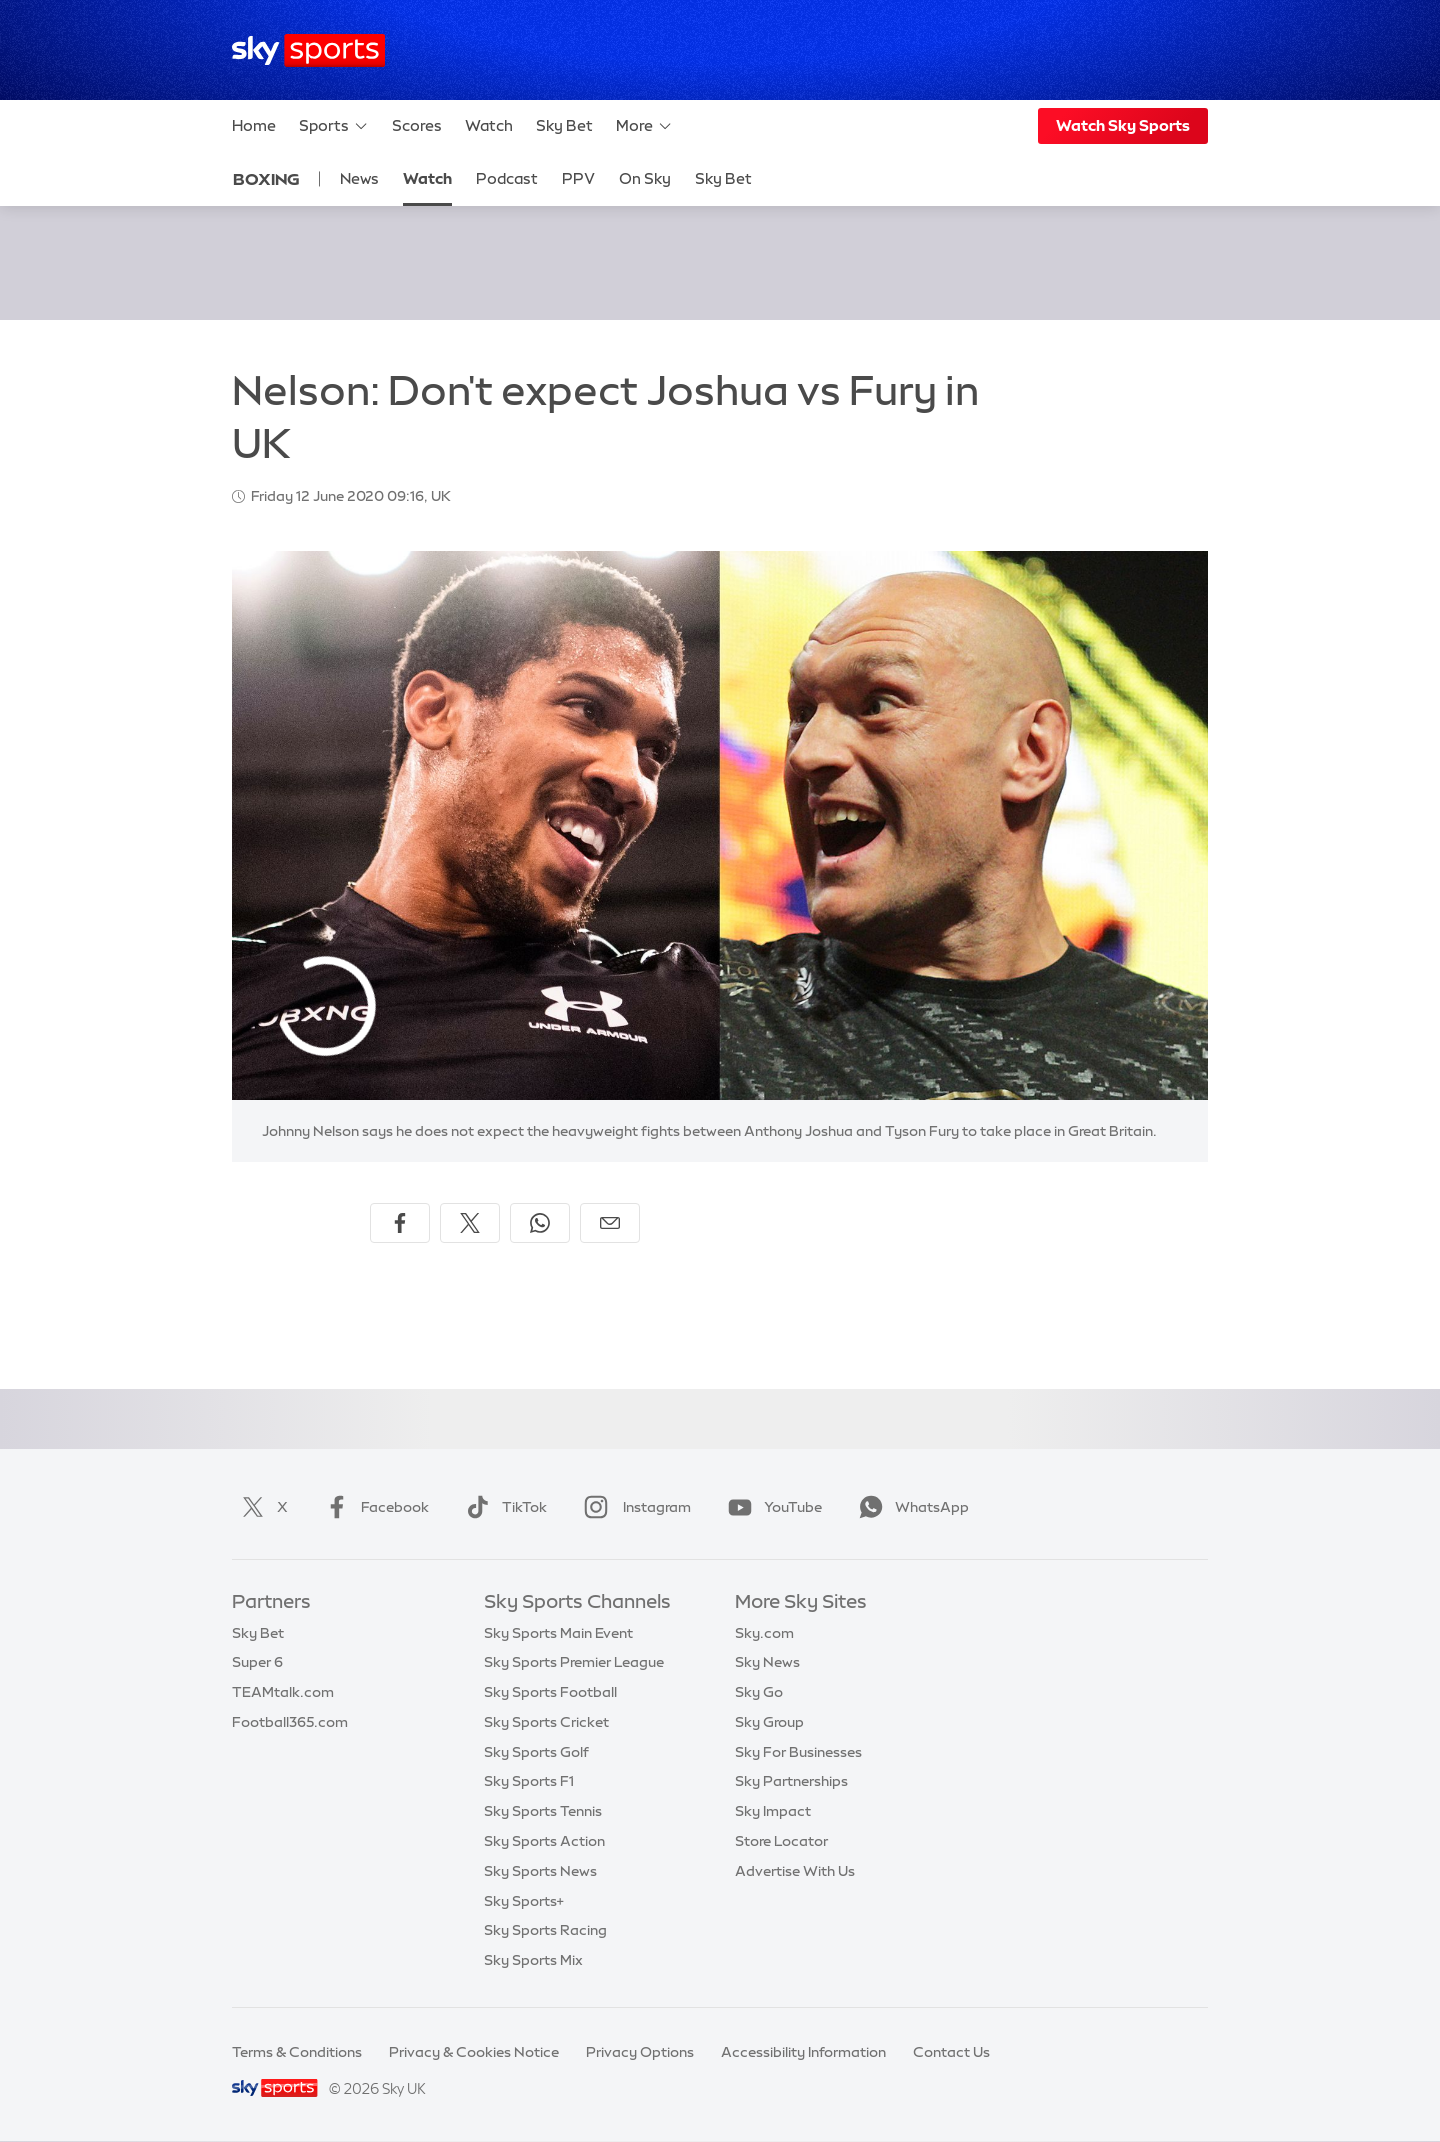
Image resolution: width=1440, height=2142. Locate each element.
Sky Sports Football (550, 1692)
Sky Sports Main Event (558, 1633)
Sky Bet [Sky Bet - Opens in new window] (723, 178)
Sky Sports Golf (536, 1752)
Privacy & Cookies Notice (474, 2052)
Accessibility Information (803, 2052)
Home (254, 125)
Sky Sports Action (544, 1841)
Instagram (633, 1507)
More (644, 126)
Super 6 (257, 1662)
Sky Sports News (540, 1871)
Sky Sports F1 (529, 1781)
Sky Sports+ (524, 1901)
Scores (417, 125)
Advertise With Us (795, 1871)
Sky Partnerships (791, 1781)
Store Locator (781, 1841)
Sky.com (764, 1633)
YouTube (771, 1507)
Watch (489, 125)
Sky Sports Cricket (546, 1722)
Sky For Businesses (798, 1752)
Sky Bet (564, 125)
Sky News (767, 1662)
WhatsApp (910, 1507)
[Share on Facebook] (400, 1223)
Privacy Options (640, 2052)
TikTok (502, 1507)
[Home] (308, 50)
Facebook (373, 1507)
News (359, 178)
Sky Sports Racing (545, 1930)
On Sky (645, 178)
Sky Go (759, 1692)
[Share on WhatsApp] (540, 1223)
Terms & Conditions (297, 2052)
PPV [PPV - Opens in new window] (578, 178)
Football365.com (290, 1722)
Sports (334, 126)
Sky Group (769, 1722)
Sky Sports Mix (533, 1960)
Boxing (266, 179)
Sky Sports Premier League (574, 1662)
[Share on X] (470, 1223)
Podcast (507, 178)
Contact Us (951, 2052)
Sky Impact (773, 1811)
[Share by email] (610, 1223)
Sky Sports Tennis (543, 1811)
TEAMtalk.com (283, 1692)
